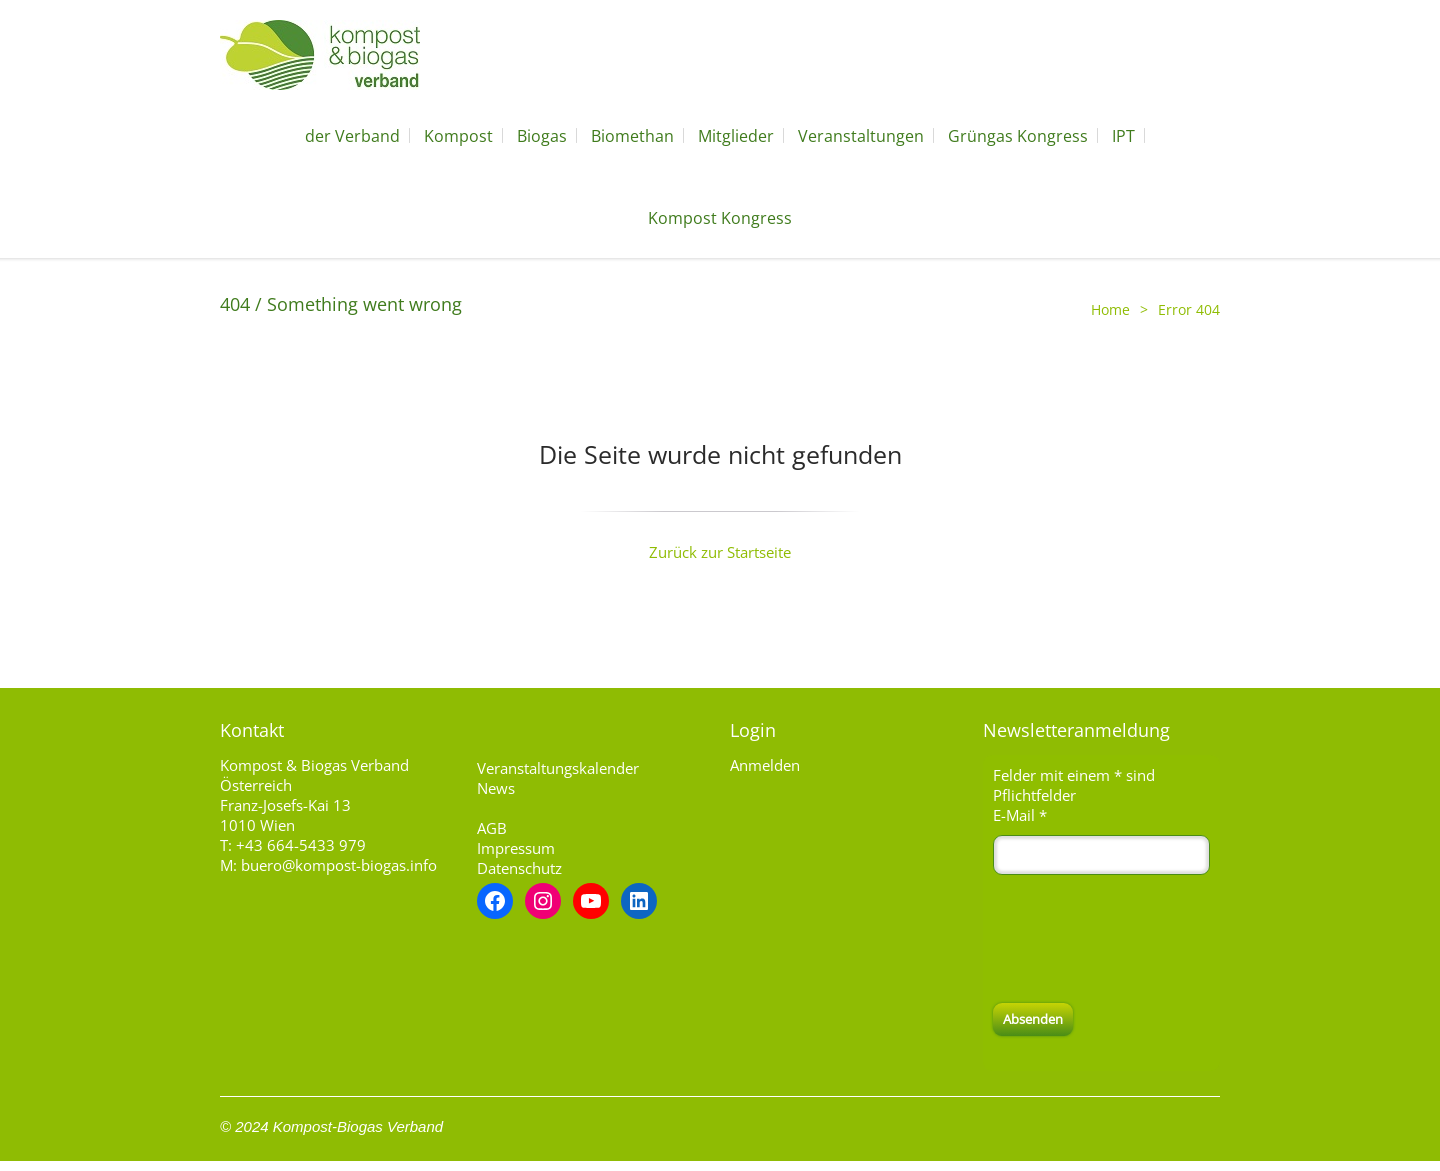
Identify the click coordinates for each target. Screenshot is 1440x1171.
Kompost (458, 136)
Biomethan (632, 136)
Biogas (542, 136)
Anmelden (765, 765)
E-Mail (1020, 815)
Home (1110, 309)
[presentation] (1145, 939)
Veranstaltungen (861, 136)
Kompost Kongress (720, 218)
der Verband (352, 136)
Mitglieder (736, 136)
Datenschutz (519, 868)
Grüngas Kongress (1018, 136)
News (496, 788)
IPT (1123, 136)
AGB (492, 828)
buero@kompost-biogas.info (339, 865)
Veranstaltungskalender (558, 768)
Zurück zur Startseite (720, 552)
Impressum (516, 848)
